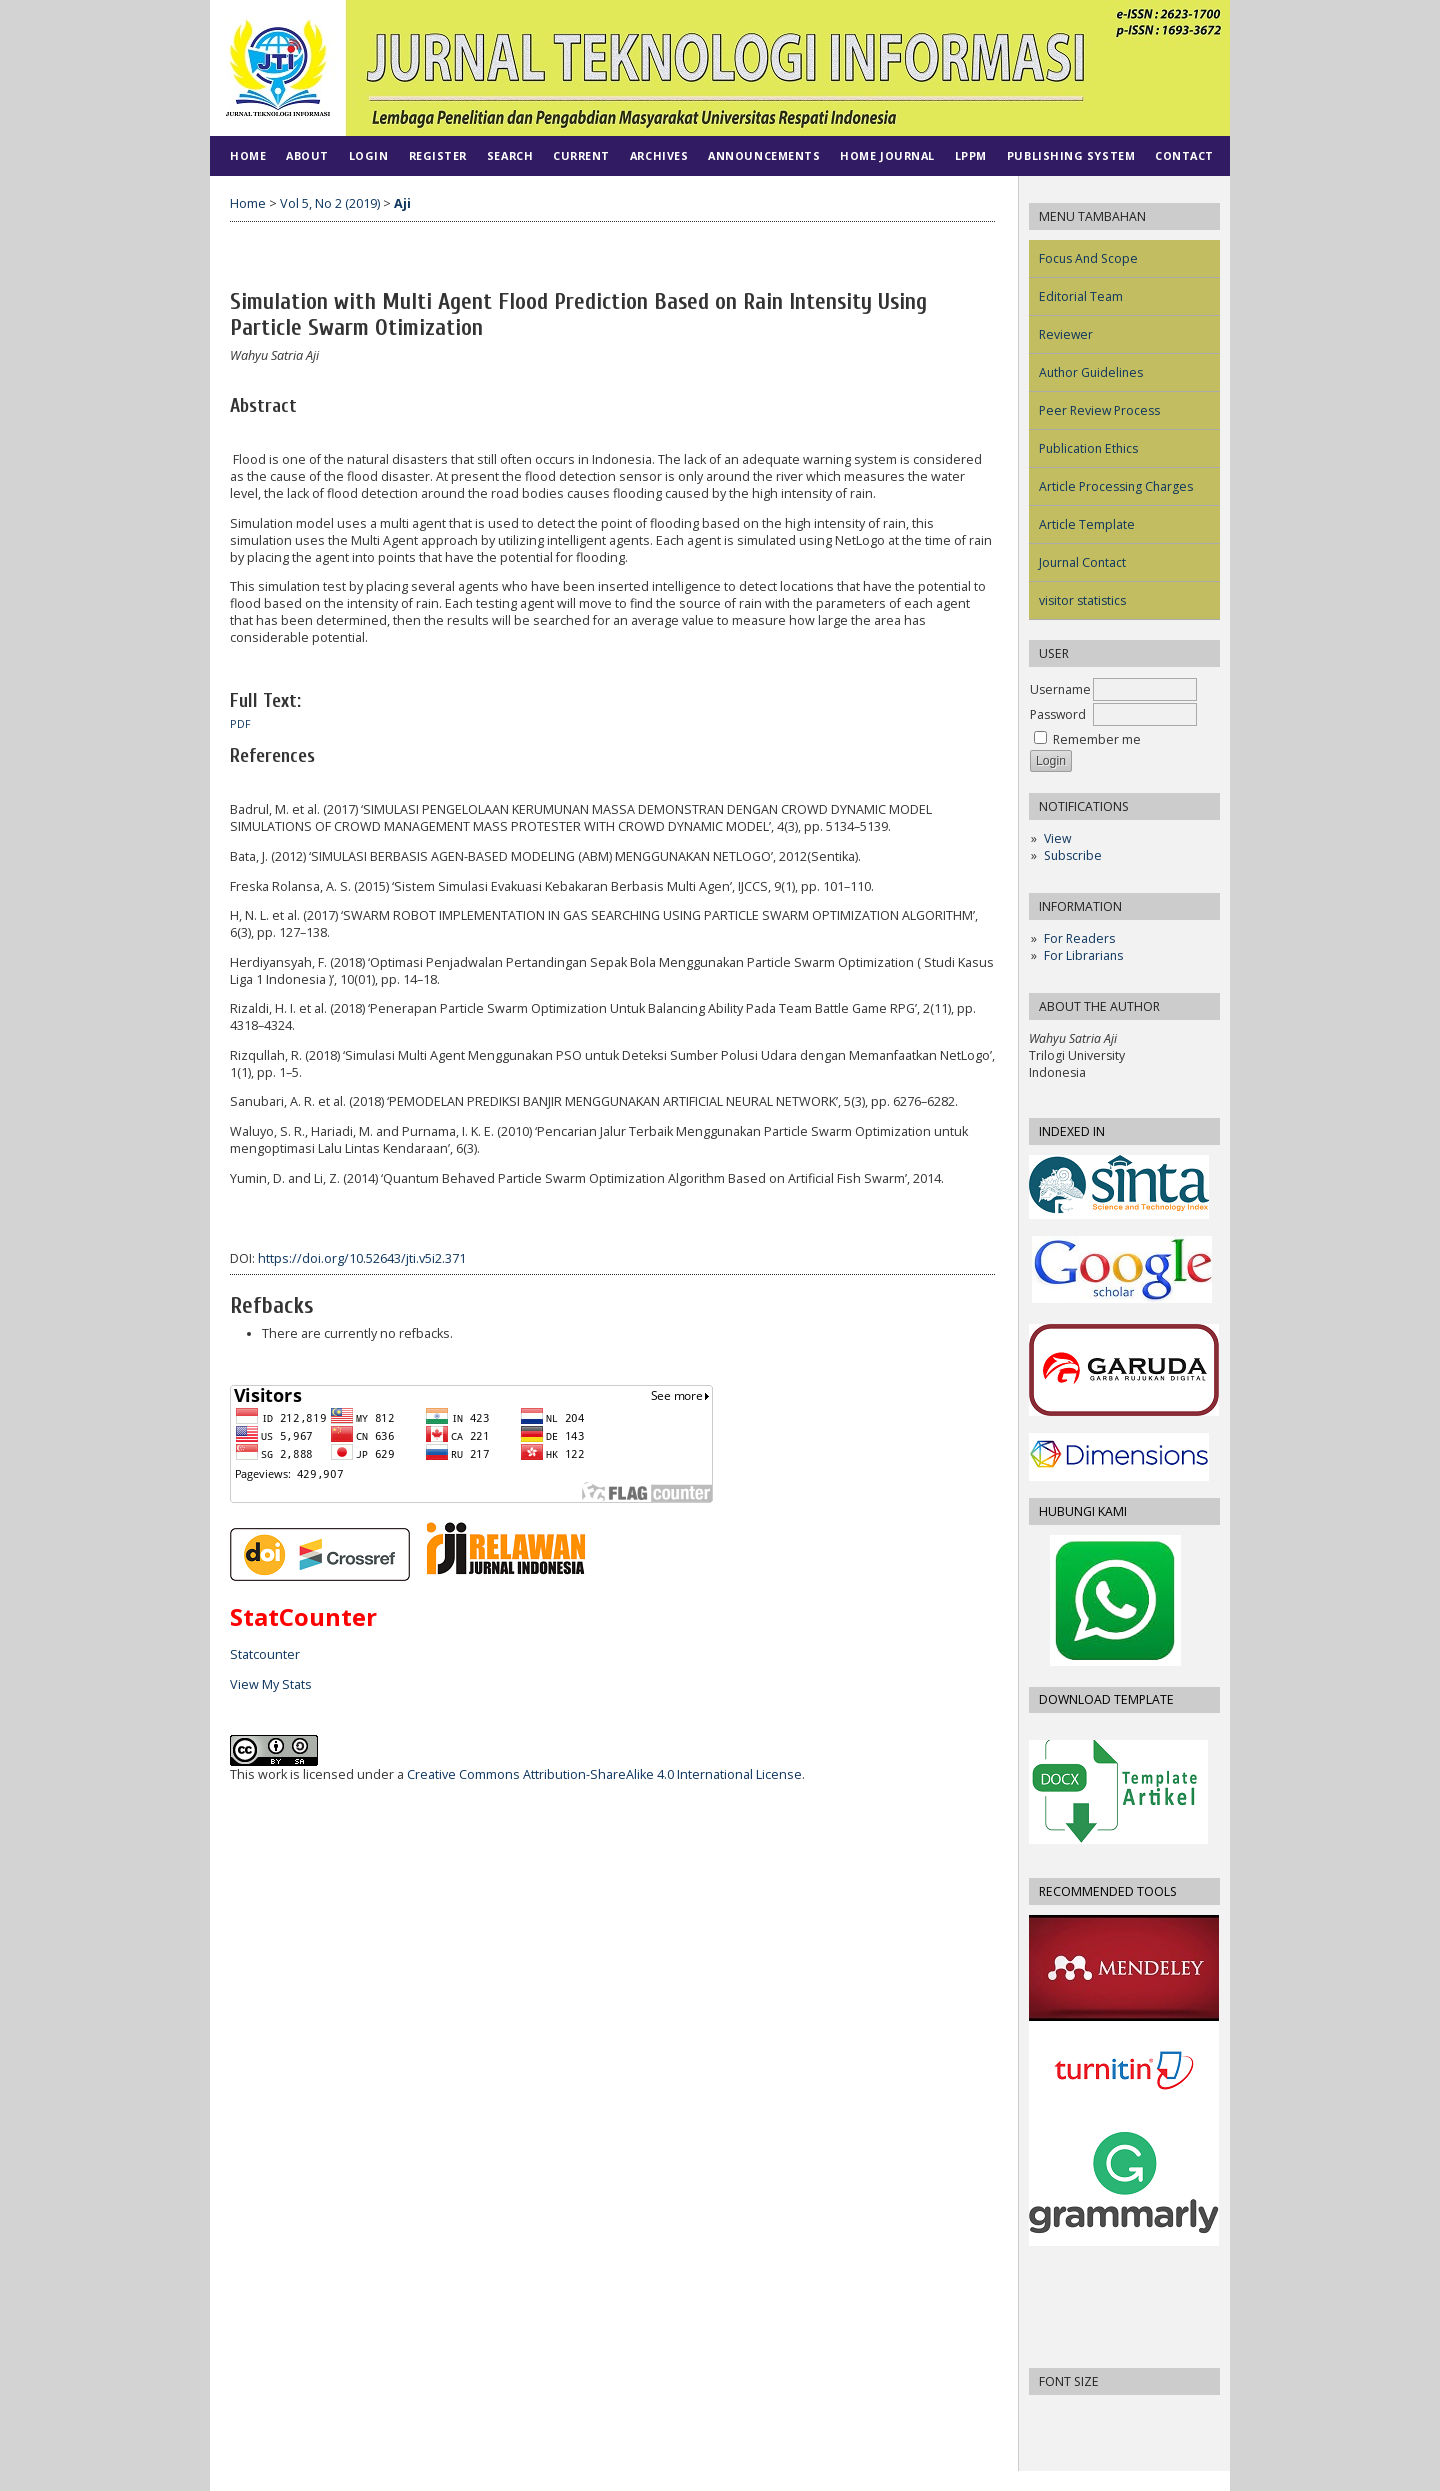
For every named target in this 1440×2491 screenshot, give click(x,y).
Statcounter (265, 1654)
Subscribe (1073, 855)
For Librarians (1083, 955)
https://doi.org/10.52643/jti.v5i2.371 (362, 1258)
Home (248, 155)
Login (369, 155)
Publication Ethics (1088, 448)
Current (581, 155)
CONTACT (1184, 155)
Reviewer (1066, 334)
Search (510, 155)
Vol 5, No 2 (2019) (330, 203)
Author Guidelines (1091, 372)
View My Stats (271, 1684)
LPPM (971, 155)
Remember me (1097, 739)
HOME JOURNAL (887, 155)
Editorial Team (1081, 296)
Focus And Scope (1088, 258)
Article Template (1087, 524)
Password (1058, 714)
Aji (402, 203)
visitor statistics (1082, 600)
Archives (659, 155)
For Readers (1079, 938)
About (307, 155)
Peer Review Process (1099, 410)
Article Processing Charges (1116, 486)
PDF (240, 724)
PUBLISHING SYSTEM (1071, 155)
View (1057, 838)
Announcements (764, 155)
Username (1060, 689)
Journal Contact (1082, 562)
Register (438, 155)
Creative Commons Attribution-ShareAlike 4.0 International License (604, 1774)
